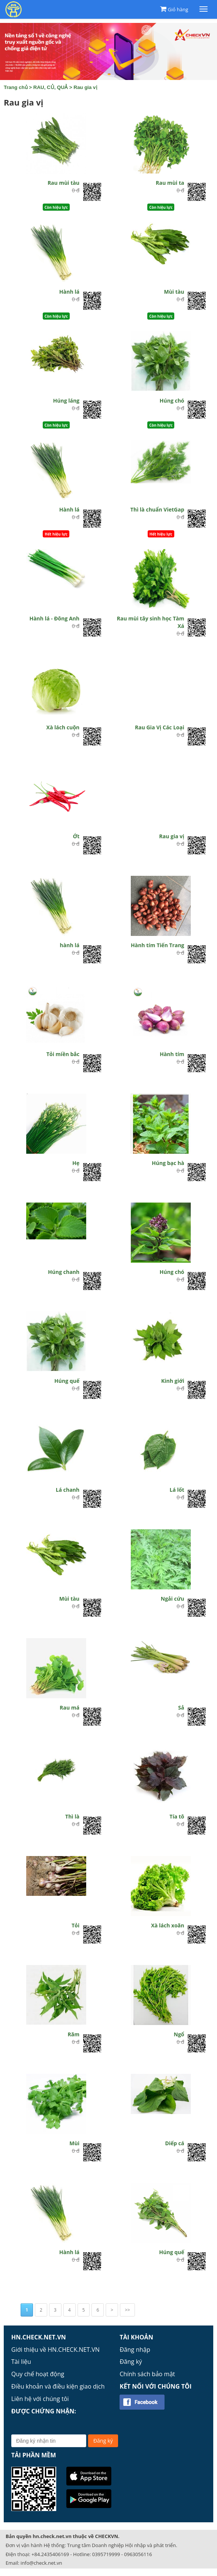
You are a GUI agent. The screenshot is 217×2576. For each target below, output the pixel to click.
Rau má (69, 1707)
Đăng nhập (135, 2349)
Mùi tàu (174, 291)
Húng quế (66, 1380)
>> (127, 2310)
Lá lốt (176, 1489)
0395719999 (106, 2554)
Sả (181, 1707)
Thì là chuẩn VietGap (157, 509)
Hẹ (75, 1163)
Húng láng (66, 400)
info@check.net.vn (41, 2562)
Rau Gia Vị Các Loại (159, 727)
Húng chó (172, 400)
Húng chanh (63, 1271)
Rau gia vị (85, 87)
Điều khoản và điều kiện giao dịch (58, 2386)
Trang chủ (16, 87)
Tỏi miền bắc (62, 1054)
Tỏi (75, 1925)
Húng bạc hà (168, 1163)
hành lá (69, 945)
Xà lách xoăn (167, 1925)
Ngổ (179, 2034)
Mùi (74, 2143)
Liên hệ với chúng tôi (40, 2399)
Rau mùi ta (170, 182)
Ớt (76, 836)
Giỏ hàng (178, 9)
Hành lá (69, 291)
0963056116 (138, 2554)
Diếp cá (174, 2143)
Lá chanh (67, 1489)
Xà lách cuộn (62, 727)
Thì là (72, 1816)
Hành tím (172, 1054)
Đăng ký (131, 2361)
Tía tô (176, 1816)
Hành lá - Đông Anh (54, 618)
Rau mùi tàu (63, 182)
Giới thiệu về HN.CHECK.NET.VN (55, 2349)
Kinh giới (172, 1380)
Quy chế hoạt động (37, 2374)
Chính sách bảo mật (147, 2374)
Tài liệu (21, 2361)
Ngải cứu (172, 1598)
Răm (73, 2034)
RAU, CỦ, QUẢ (50, 87)
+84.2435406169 (50, 2554)
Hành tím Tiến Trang (157, 945)
